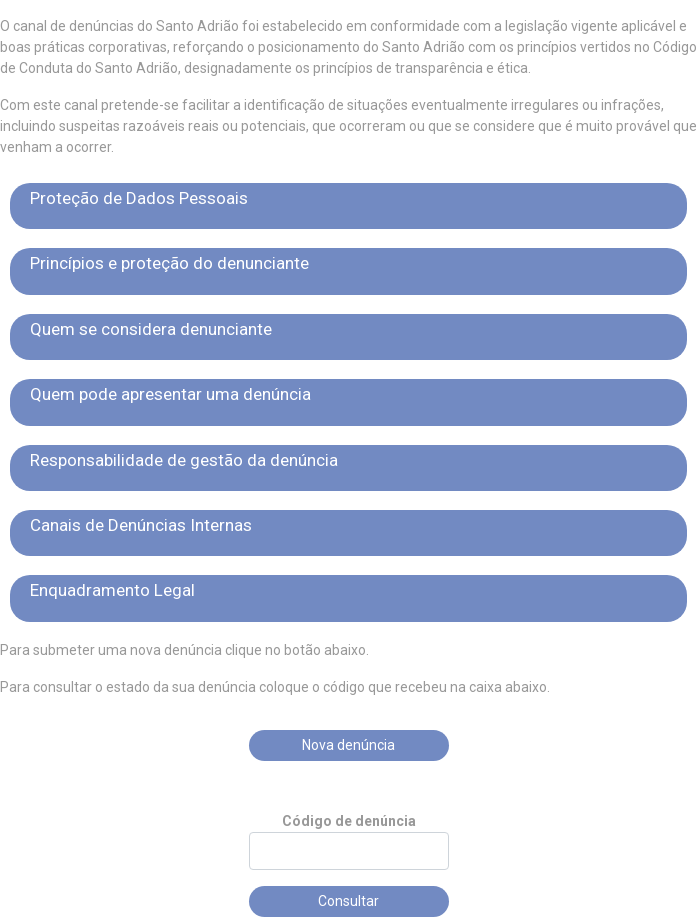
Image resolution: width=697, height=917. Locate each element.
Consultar (348, 901)
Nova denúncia (348, 745)
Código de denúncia (349, 821)
